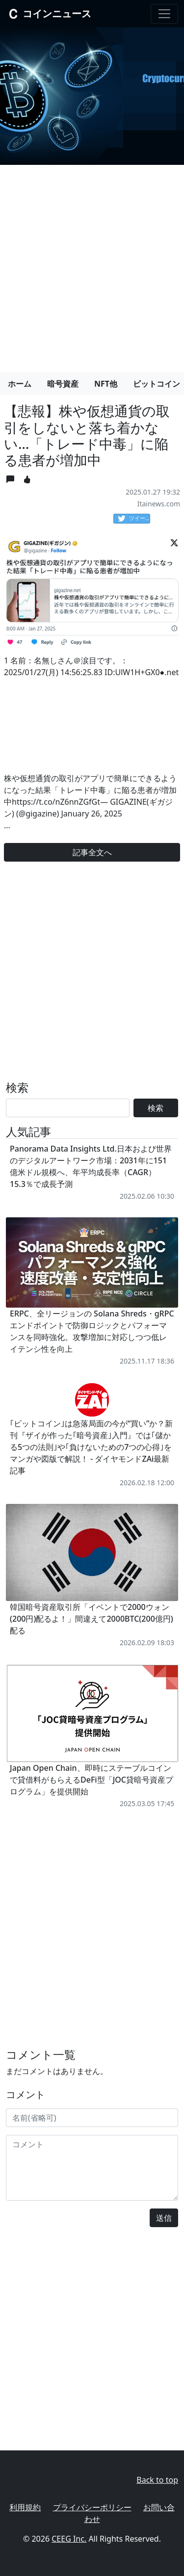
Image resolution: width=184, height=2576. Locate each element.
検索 (155, 1108)
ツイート (134, 519)
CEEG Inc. (69, 2538)
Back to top (157, 2479)
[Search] (68, 1108)
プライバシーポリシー (92, 2507)
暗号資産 (63, 383)
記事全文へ (92, 852)
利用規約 (25, 2507)
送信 (164, 2217)
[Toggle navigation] (164, 14)
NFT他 (105, 383)
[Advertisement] (92, 265)
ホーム (19, 383)
